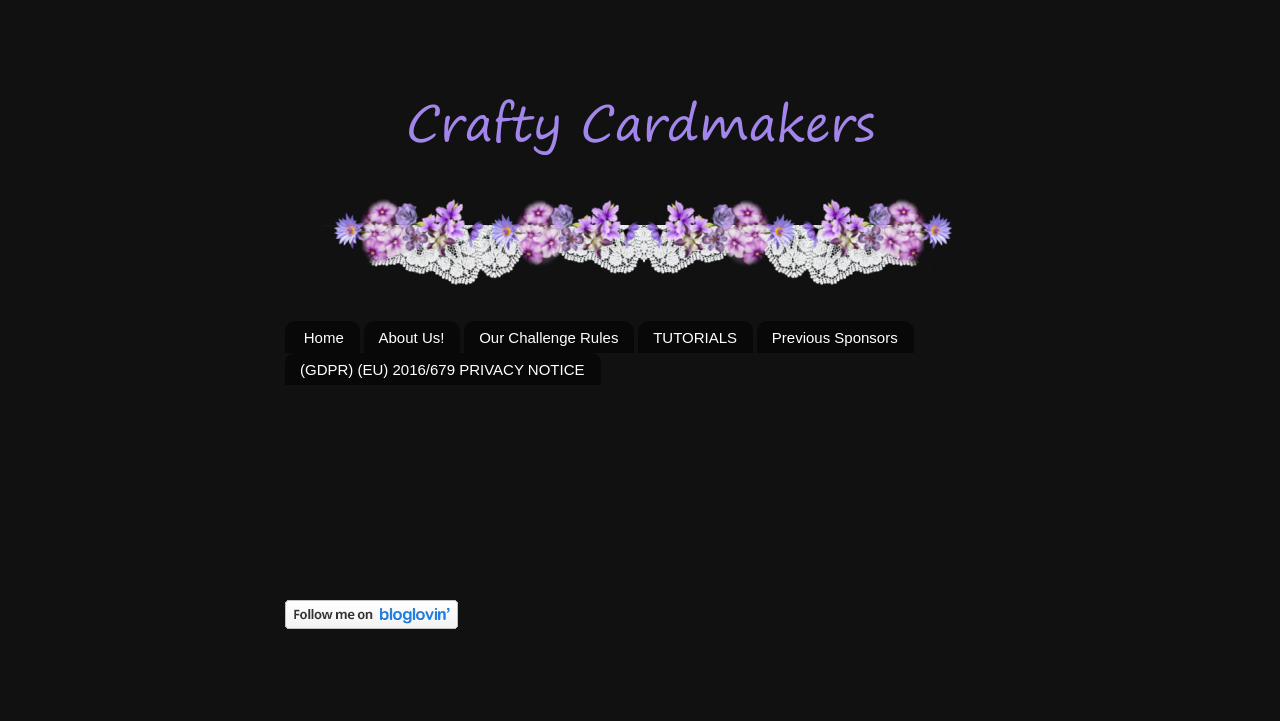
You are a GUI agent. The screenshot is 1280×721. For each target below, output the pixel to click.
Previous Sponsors (835, 337)
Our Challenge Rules (548, 337)
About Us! (412, 337)
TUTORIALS (695, 337)
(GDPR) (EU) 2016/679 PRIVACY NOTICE (442, 369)
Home (324, 337)
